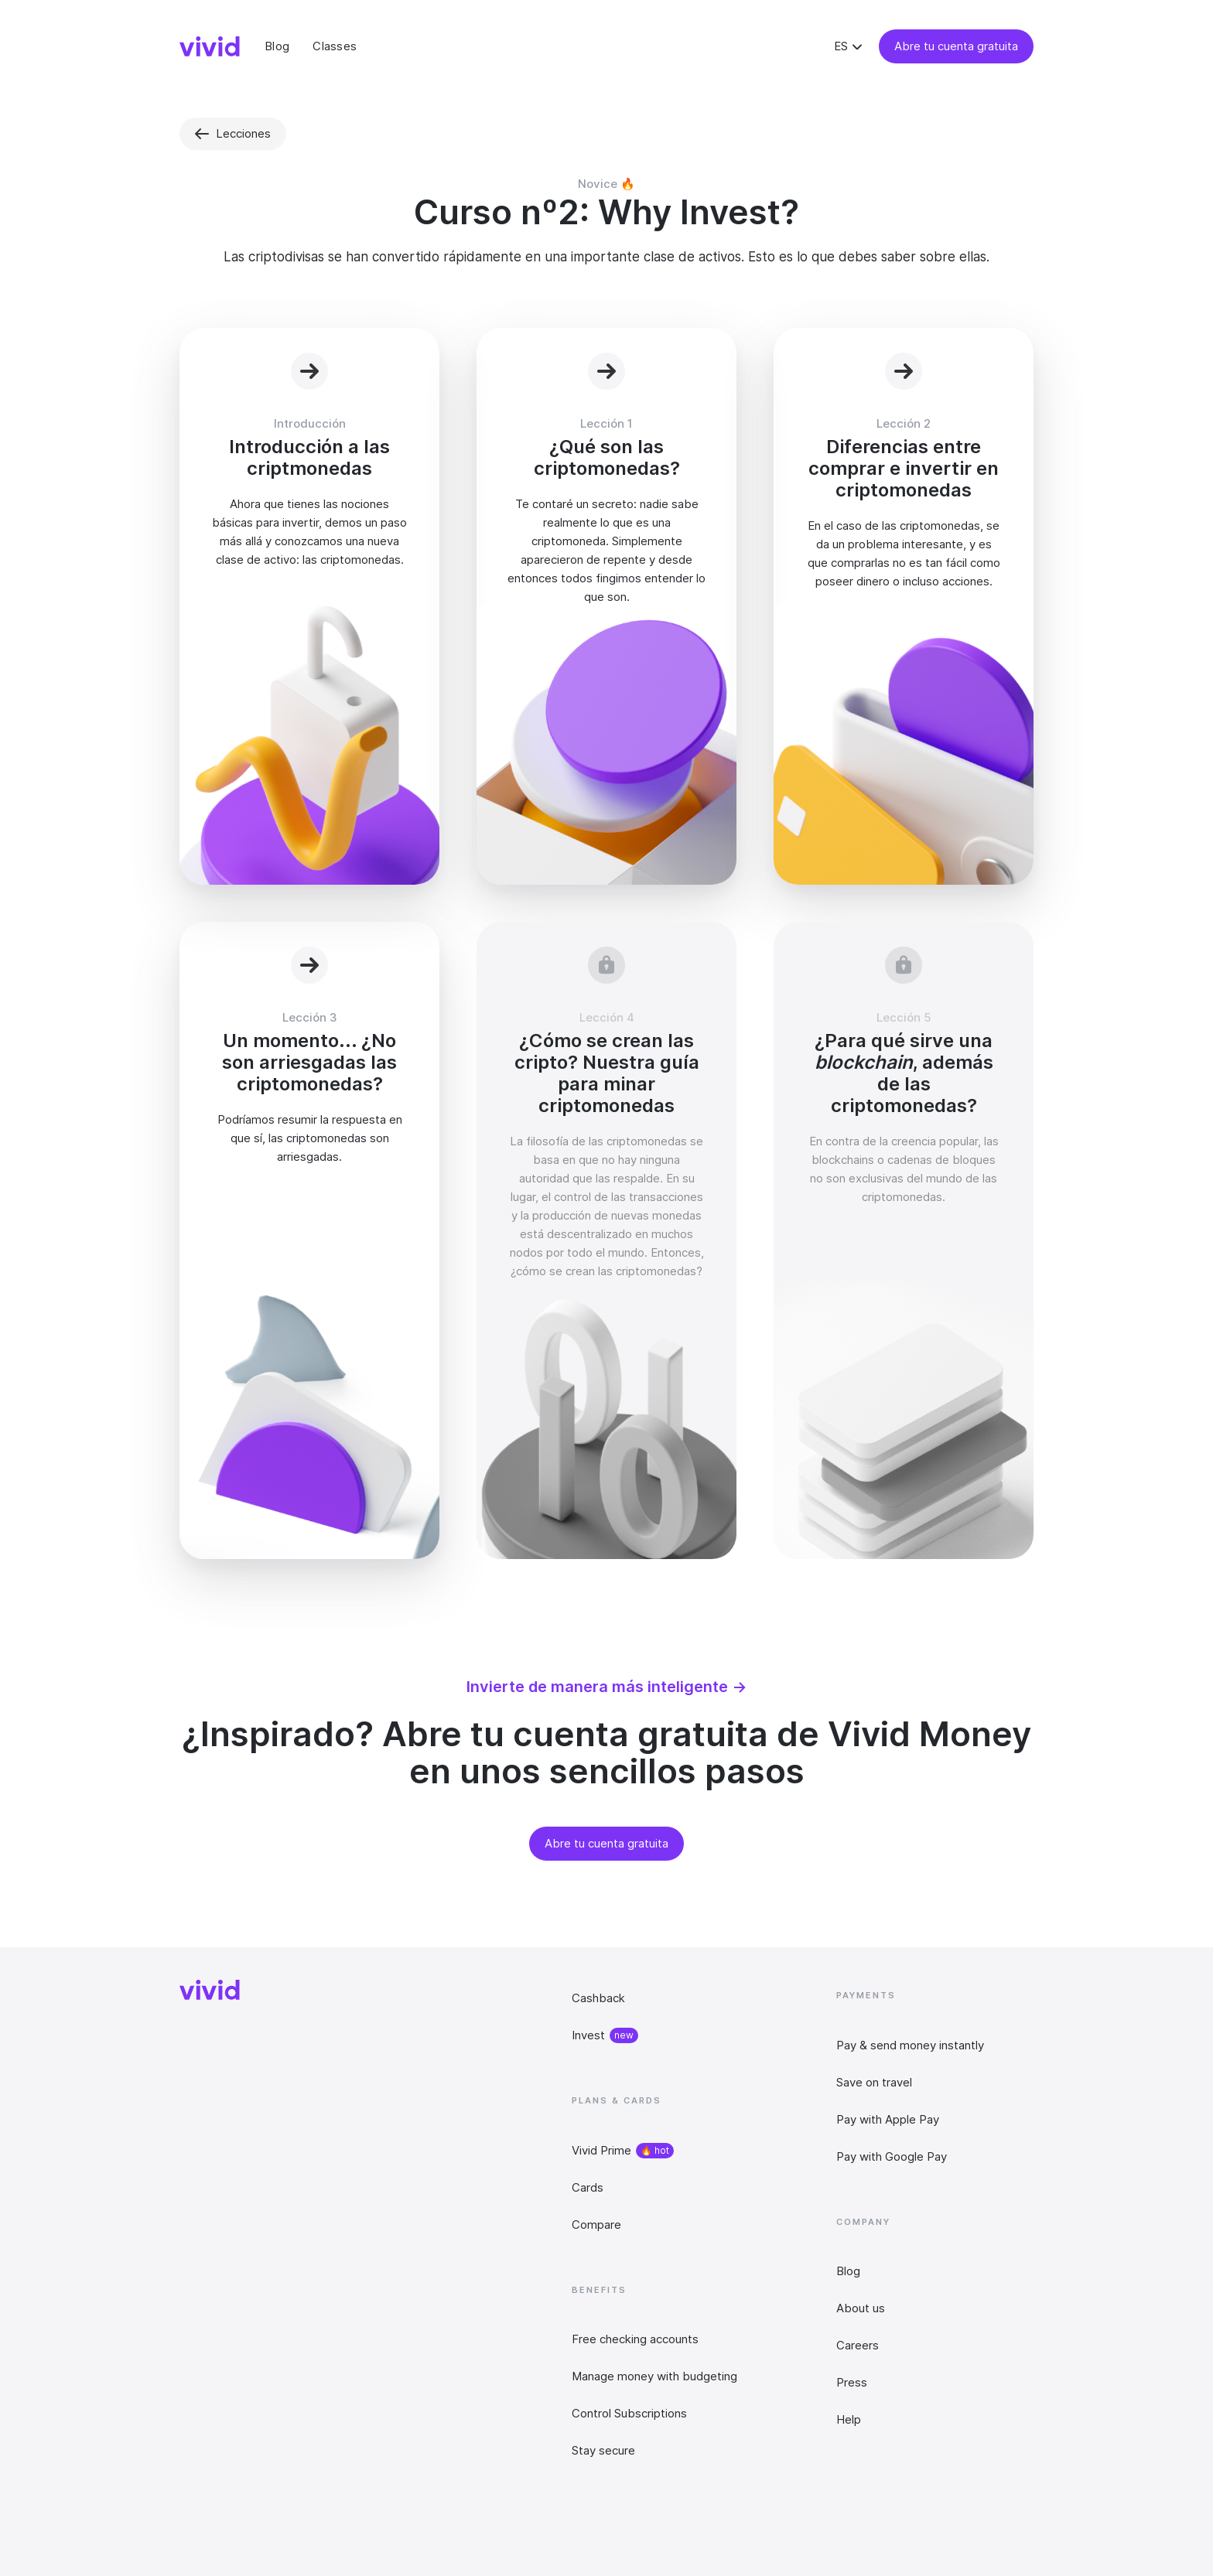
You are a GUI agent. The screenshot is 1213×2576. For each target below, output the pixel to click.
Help (848, 2419)
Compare (596, 2224)
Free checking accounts (635, 2339)
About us (860, 2308)
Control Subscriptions (629, 2413)
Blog (848, 2271)
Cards (587, 2187)
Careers (857, 2345)
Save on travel (874, 2082)
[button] (850, 46)
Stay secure (603, 2450)
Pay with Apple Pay (887, 2119)
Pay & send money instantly (910, 2045)
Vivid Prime (601, 2150)
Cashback (598, 1998)
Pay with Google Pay (891, 2156)
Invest (588, 2035)
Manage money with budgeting (654, 2376)
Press (851, 2382)
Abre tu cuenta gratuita (956, 46)
